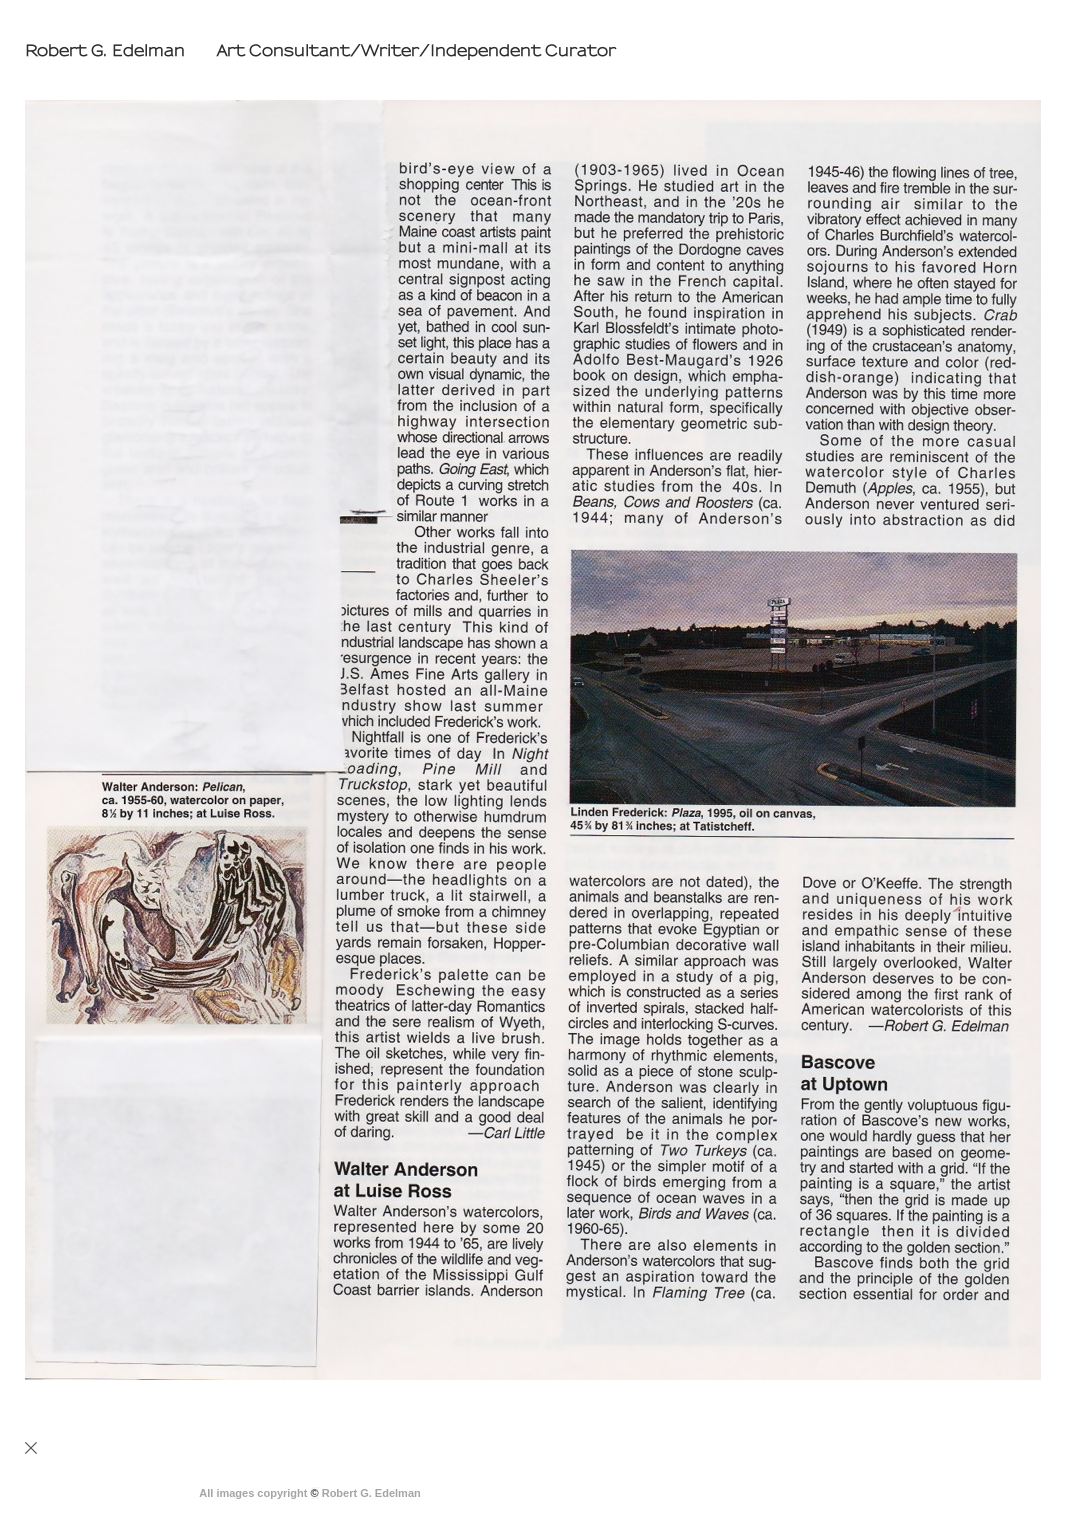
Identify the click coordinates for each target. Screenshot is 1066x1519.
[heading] (316, 51)
